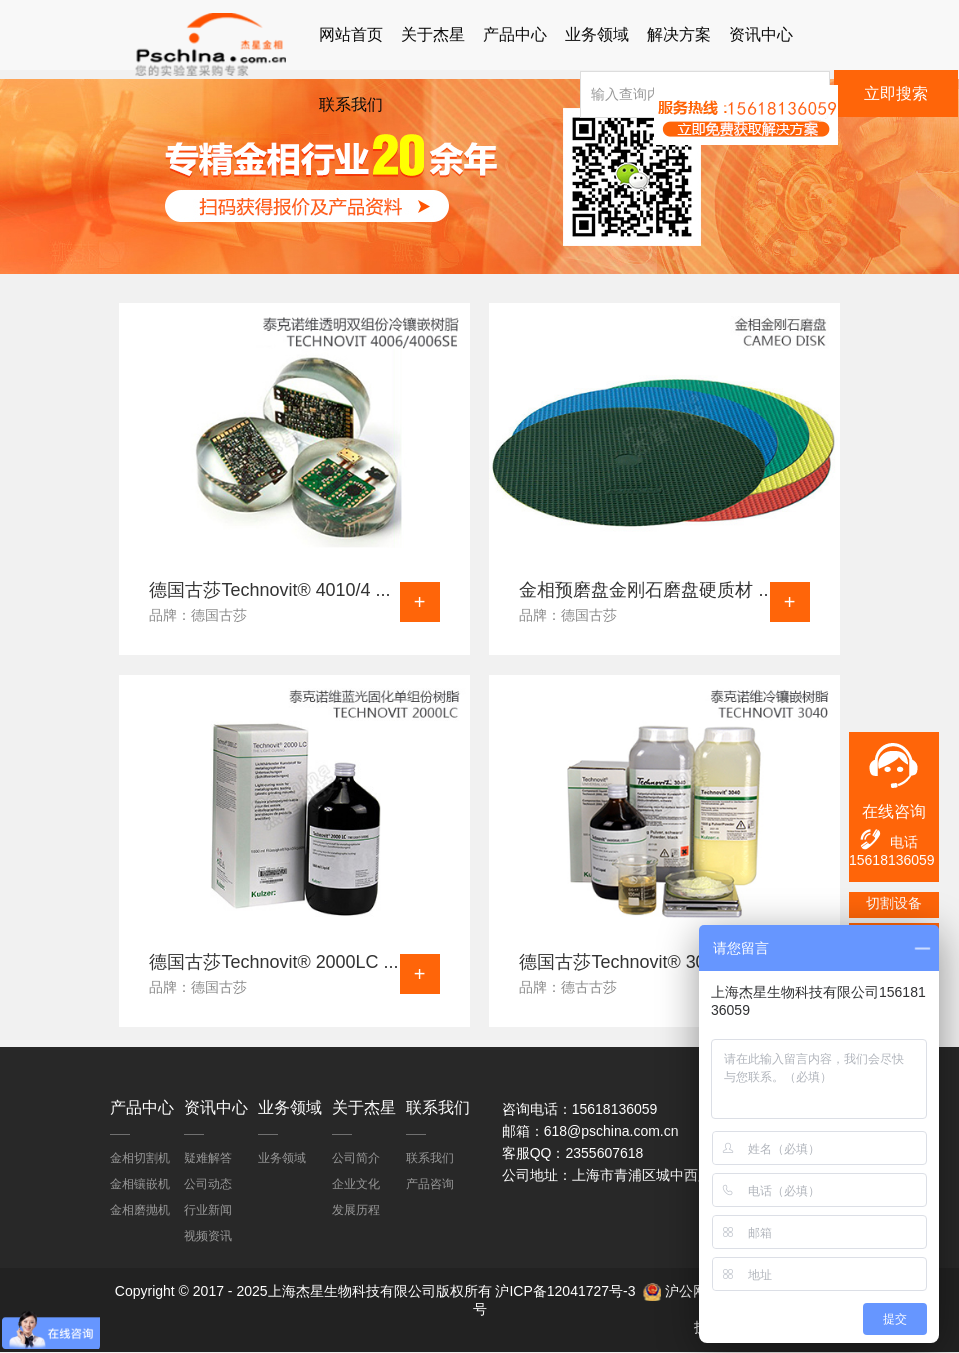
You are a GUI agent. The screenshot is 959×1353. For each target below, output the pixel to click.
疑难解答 (208, 1158)
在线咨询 (894, 811)
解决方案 (679, 34)
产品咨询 (430, 1184)
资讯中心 (761, 34)
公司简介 (356, 1158)
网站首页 (351, 34)
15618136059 (892, 860)
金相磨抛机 (140, 1210)
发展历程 (356, 1210)
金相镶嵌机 (140, 1184)
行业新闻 (208, 1210)
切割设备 (894, 903)
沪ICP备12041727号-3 (565, 1292)
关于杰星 (433, 34)
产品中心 (515, 34)
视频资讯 (208, 1236)
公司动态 (208, 1184)
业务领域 (597, 34)
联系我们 (351, 104)
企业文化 (356, 1184)
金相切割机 (140, 1158)
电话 (887, 839)
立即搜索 (896, 93)
